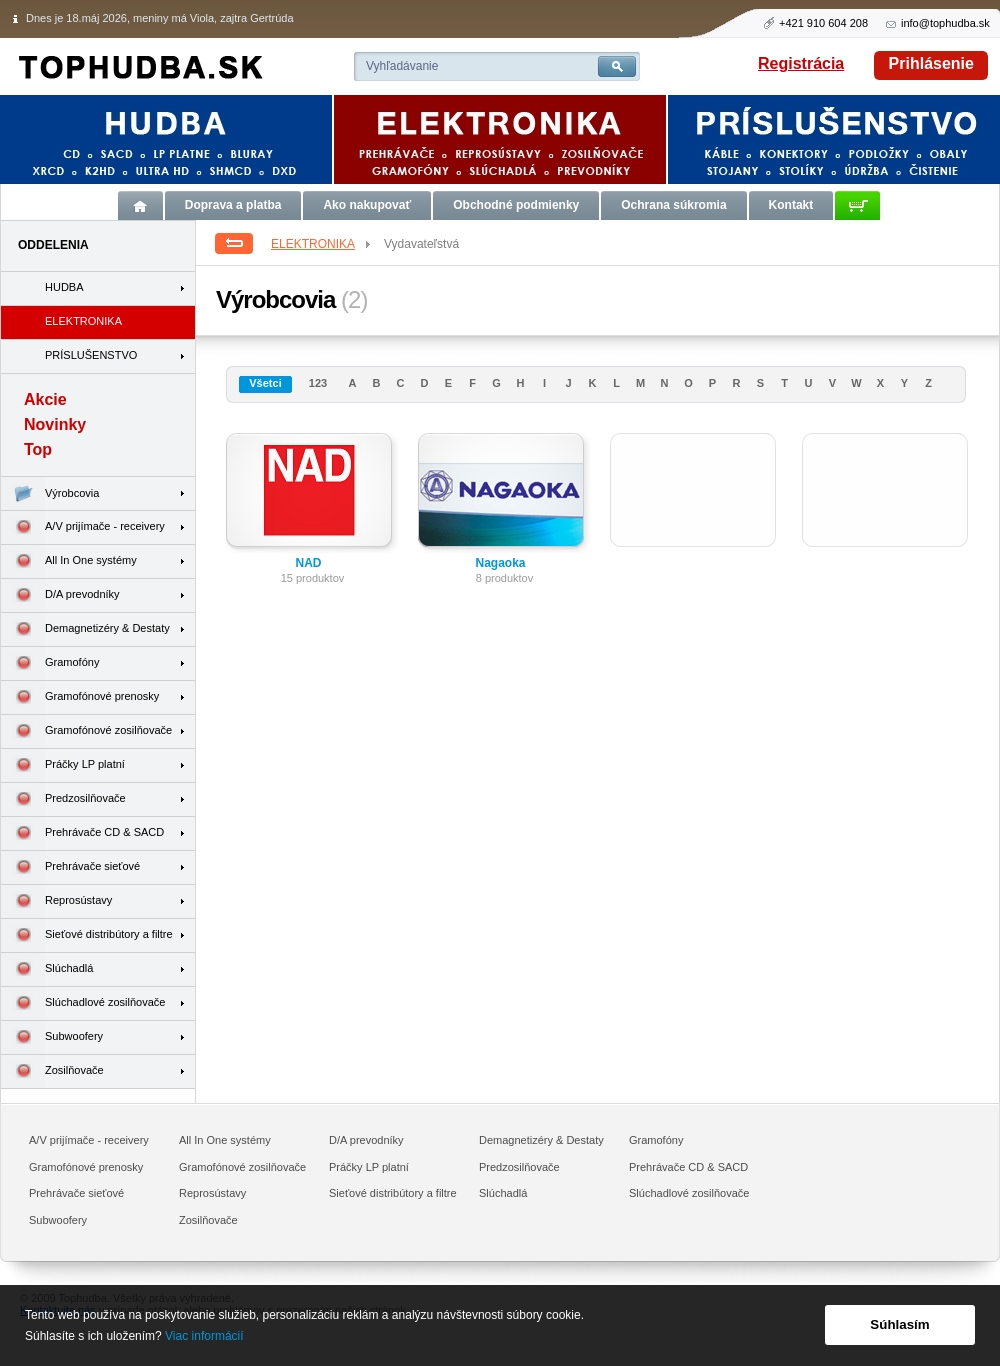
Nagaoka (500, 563)
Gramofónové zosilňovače (86, 731)
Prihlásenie (931, 63)
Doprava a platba (233, 205)
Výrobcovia (50, 493)
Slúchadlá (47, 969)
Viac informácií (204, 1336)
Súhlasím (899, 1324)
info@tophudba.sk (945, 23)
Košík (857, 205)
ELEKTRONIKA (322, 244)
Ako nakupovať (367, 205)
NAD (309, 563)
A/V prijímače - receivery (83, 527)
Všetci (265, 383)
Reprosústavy (56, 901)
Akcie (45, 399)
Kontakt (791, 205)
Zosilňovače (52, 1071)
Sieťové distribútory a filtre (87, 935)
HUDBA (64, 287)
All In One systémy (69, 561)
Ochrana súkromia (673, 205)
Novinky (55, 424)
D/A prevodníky (60, 595)
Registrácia (801, 63)
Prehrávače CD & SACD (82, 833)
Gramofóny (50, 663)
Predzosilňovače (63, 799)
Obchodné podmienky (516, 205)
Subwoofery (52, 1037)
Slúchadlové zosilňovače (83, 1003)
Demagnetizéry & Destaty (85, 629)
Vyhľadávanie (402, 66)
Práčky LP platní (63, 765)
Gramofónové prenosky (80, 697)
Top (38, 449)
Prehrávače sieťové (70, 867)
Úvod (140, 205)
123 (318, 383)
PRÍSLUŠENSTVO (91, 355)
